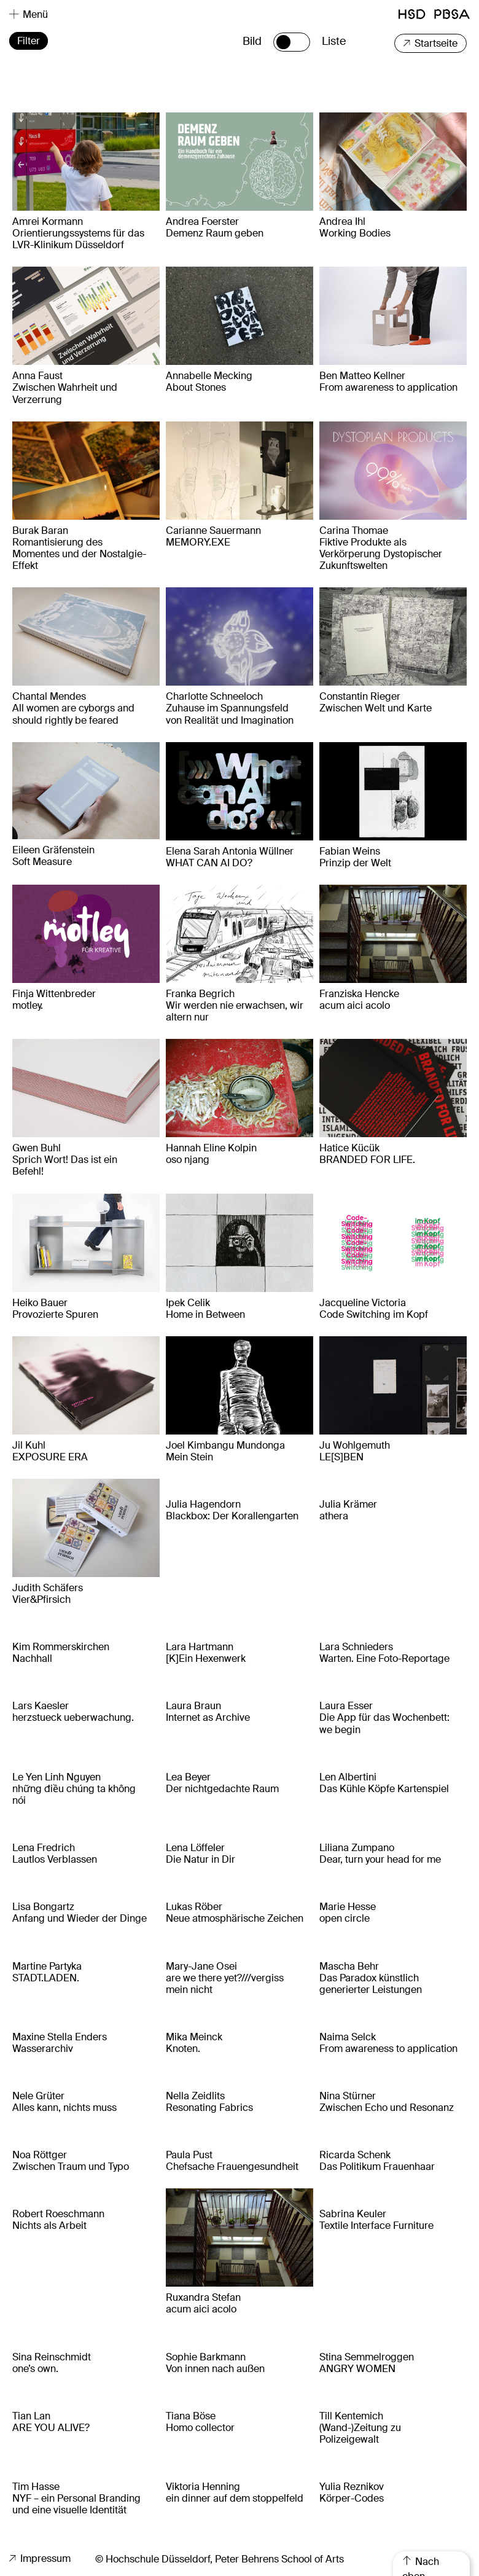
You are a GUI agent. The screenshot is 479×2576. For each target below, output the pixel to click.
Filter (28, 40)
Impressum (40, 2558)
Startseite (430, 43)
